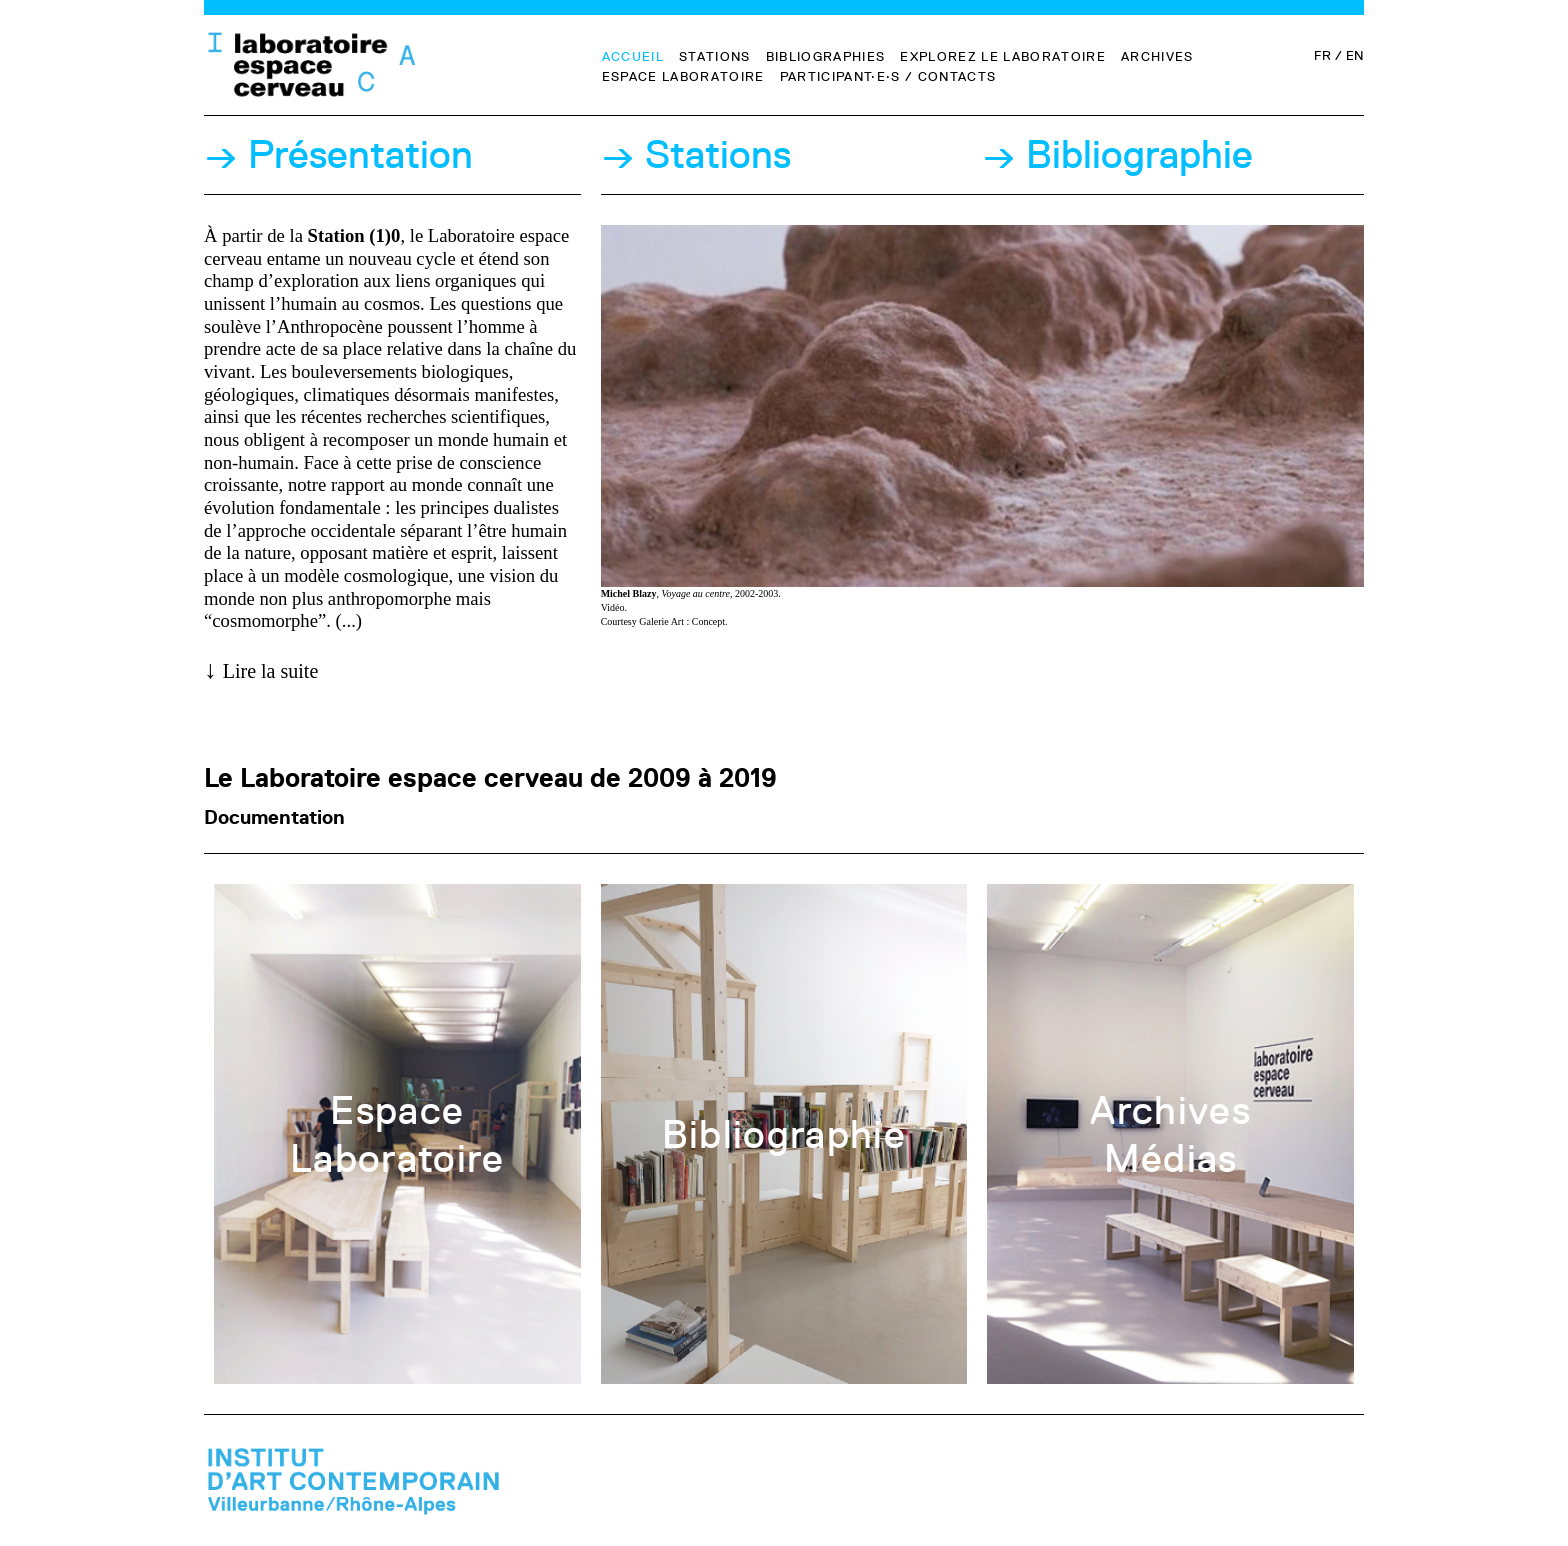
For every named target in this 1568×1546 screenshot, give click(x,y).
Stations (715, 56)
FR (1321, 55)
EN (1355, 55)
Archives (1157, 56)
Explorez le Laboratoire (1003, 56)
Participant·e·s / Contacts (888, 76)
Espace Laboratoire (683, 76)
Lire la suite (271, 670)
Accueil (633, 56)
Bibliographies (826, 56)
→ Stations (696, 155)
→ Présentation (338, 155)
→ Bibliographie (1117, 155)
